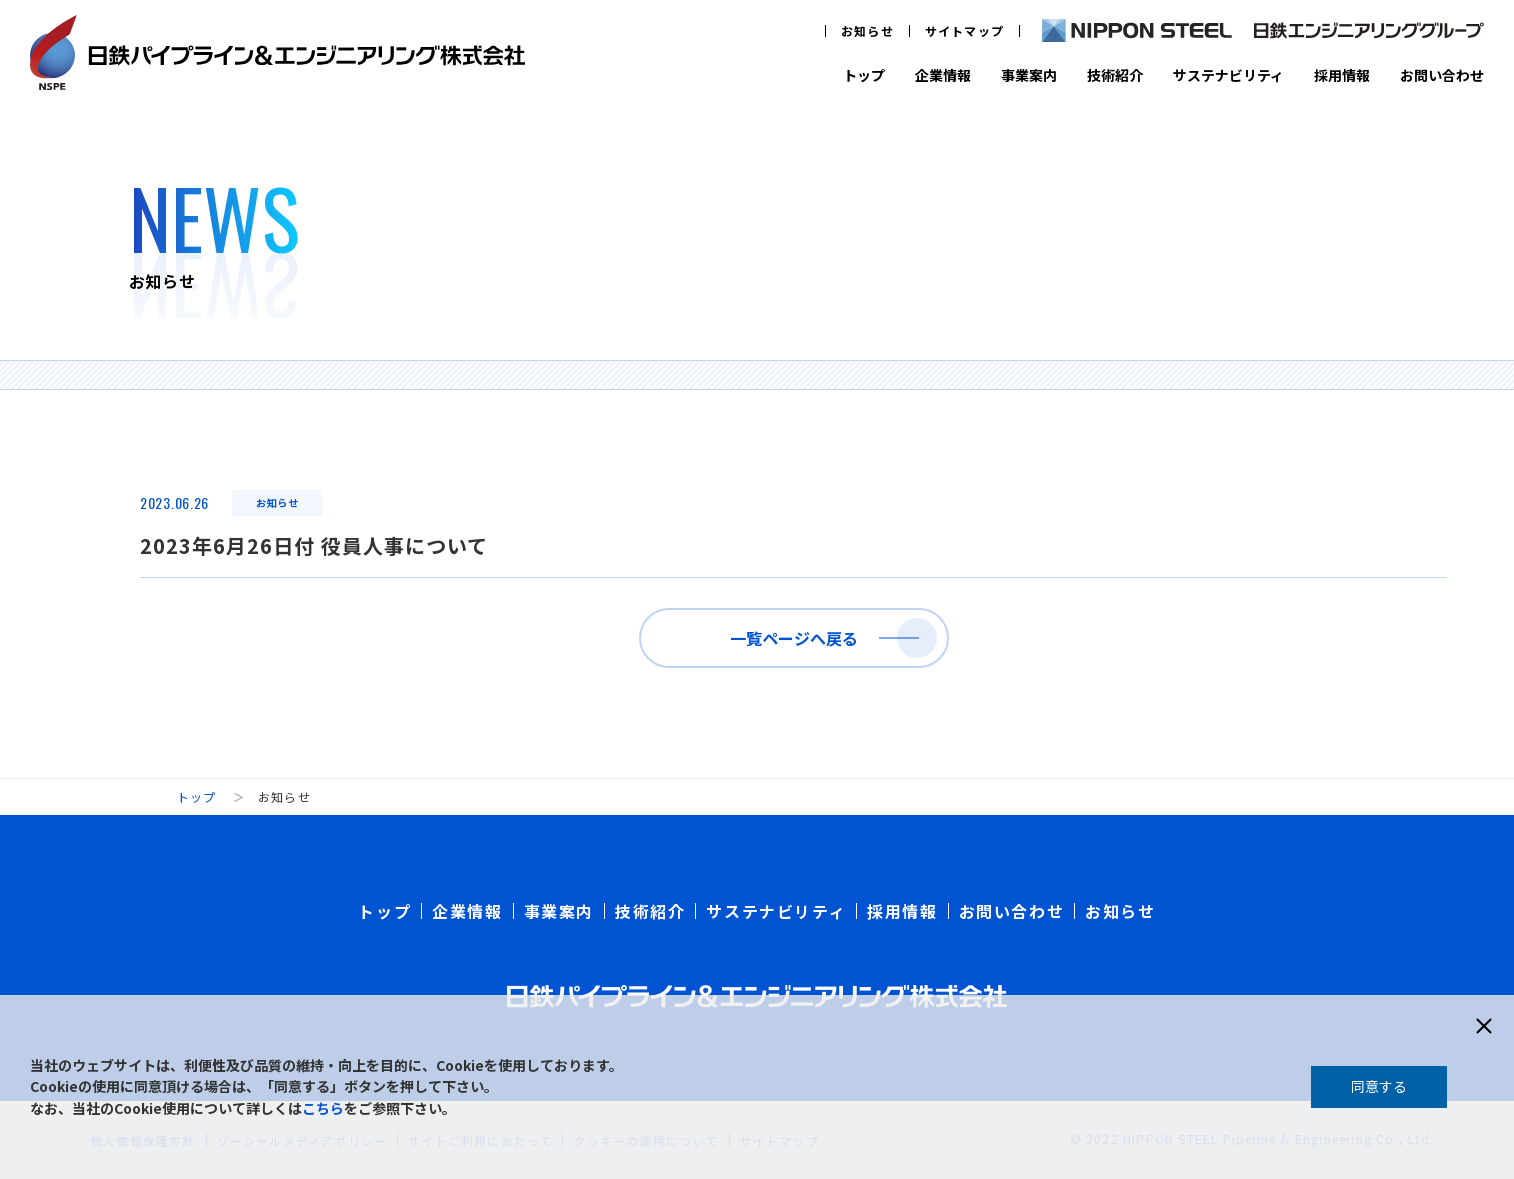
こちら (323, 1108)
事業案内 (1029, 75)
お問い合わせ (1442, 75)
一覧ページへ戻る (794, 638)
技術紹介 (1115, 75)
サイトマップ (964, 30)
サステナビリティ (1228, 75)
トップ (864, 75)
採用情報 (1342, 75)
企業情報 (943, 75)
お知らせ (867, 30)
